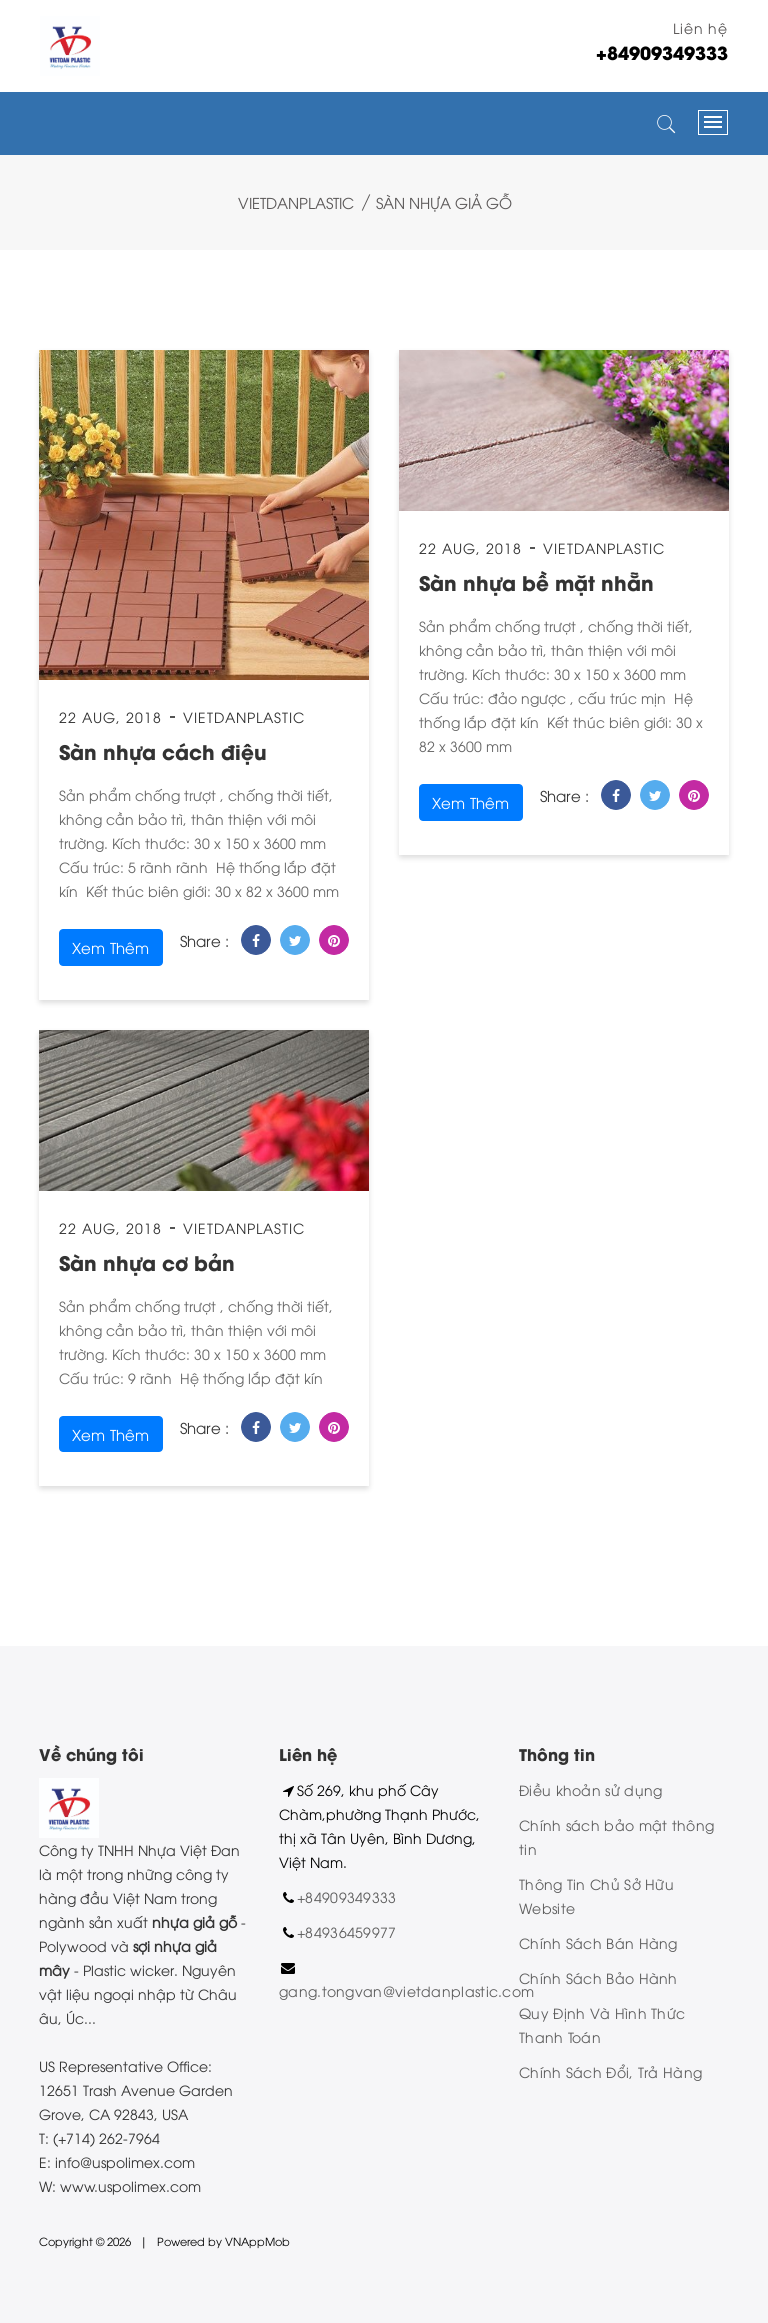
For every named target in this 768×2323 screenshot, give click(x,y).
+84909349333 (347, 1896)
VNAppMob (257, 2240)
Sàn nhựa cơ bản (147, 1261)
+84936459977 (347, 1931)
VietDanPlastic (296, 202)
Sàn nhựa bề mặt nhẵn (536, 581)
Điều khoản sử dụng (590, 1789)
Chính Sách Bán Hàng (598, 1942)
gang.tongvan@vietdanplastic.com (406, 1990)
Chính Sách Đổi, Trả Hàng (610, 2071)
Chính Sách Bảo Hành (598, 1977)
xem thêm (111, 947)
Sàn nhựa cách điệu (163, 750)
